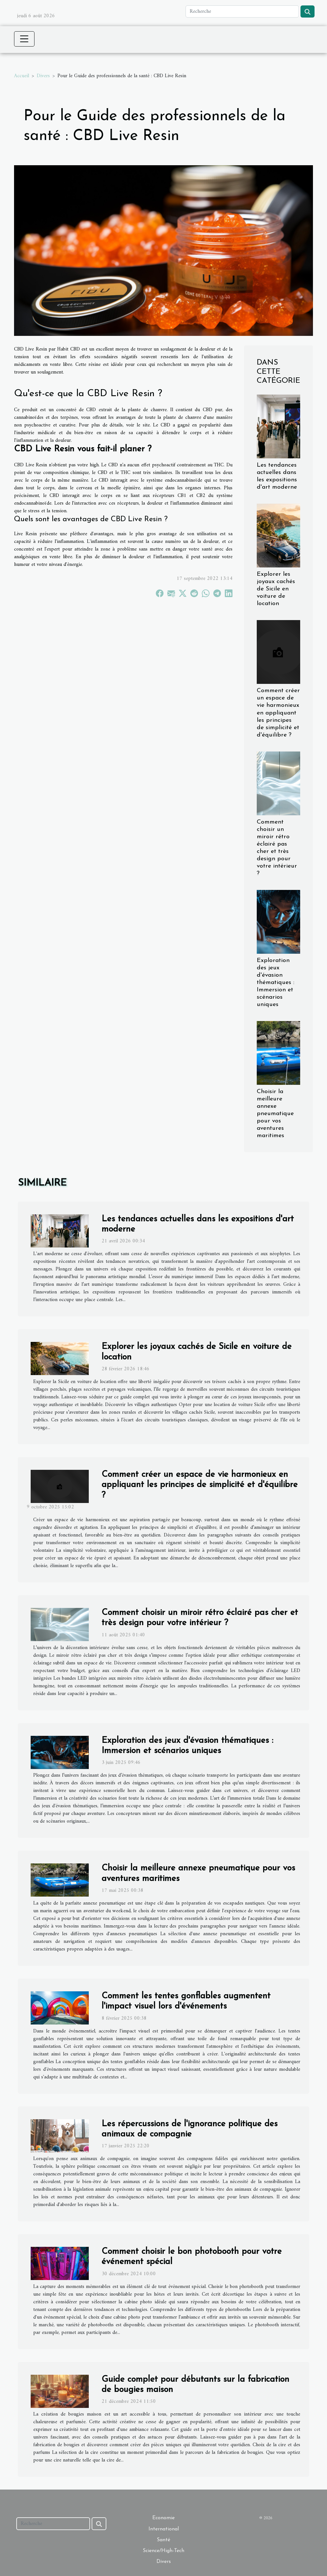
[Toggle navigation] (24, 39)
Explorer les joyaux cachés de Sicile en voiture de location (276, 589)
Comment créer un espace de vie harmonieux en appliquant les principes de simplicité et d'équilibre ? (278, 713)
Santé (163, 2540)
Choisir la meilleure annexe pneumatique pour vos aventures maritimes (275, 1114)
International (163, 2529)
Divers (43, 75)
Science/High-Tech (163, 2550)
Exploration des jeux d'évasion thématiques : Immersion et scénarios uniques (275, 983)
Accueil (21, 75)
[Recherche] (242, 11)
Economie (163, 2517)
